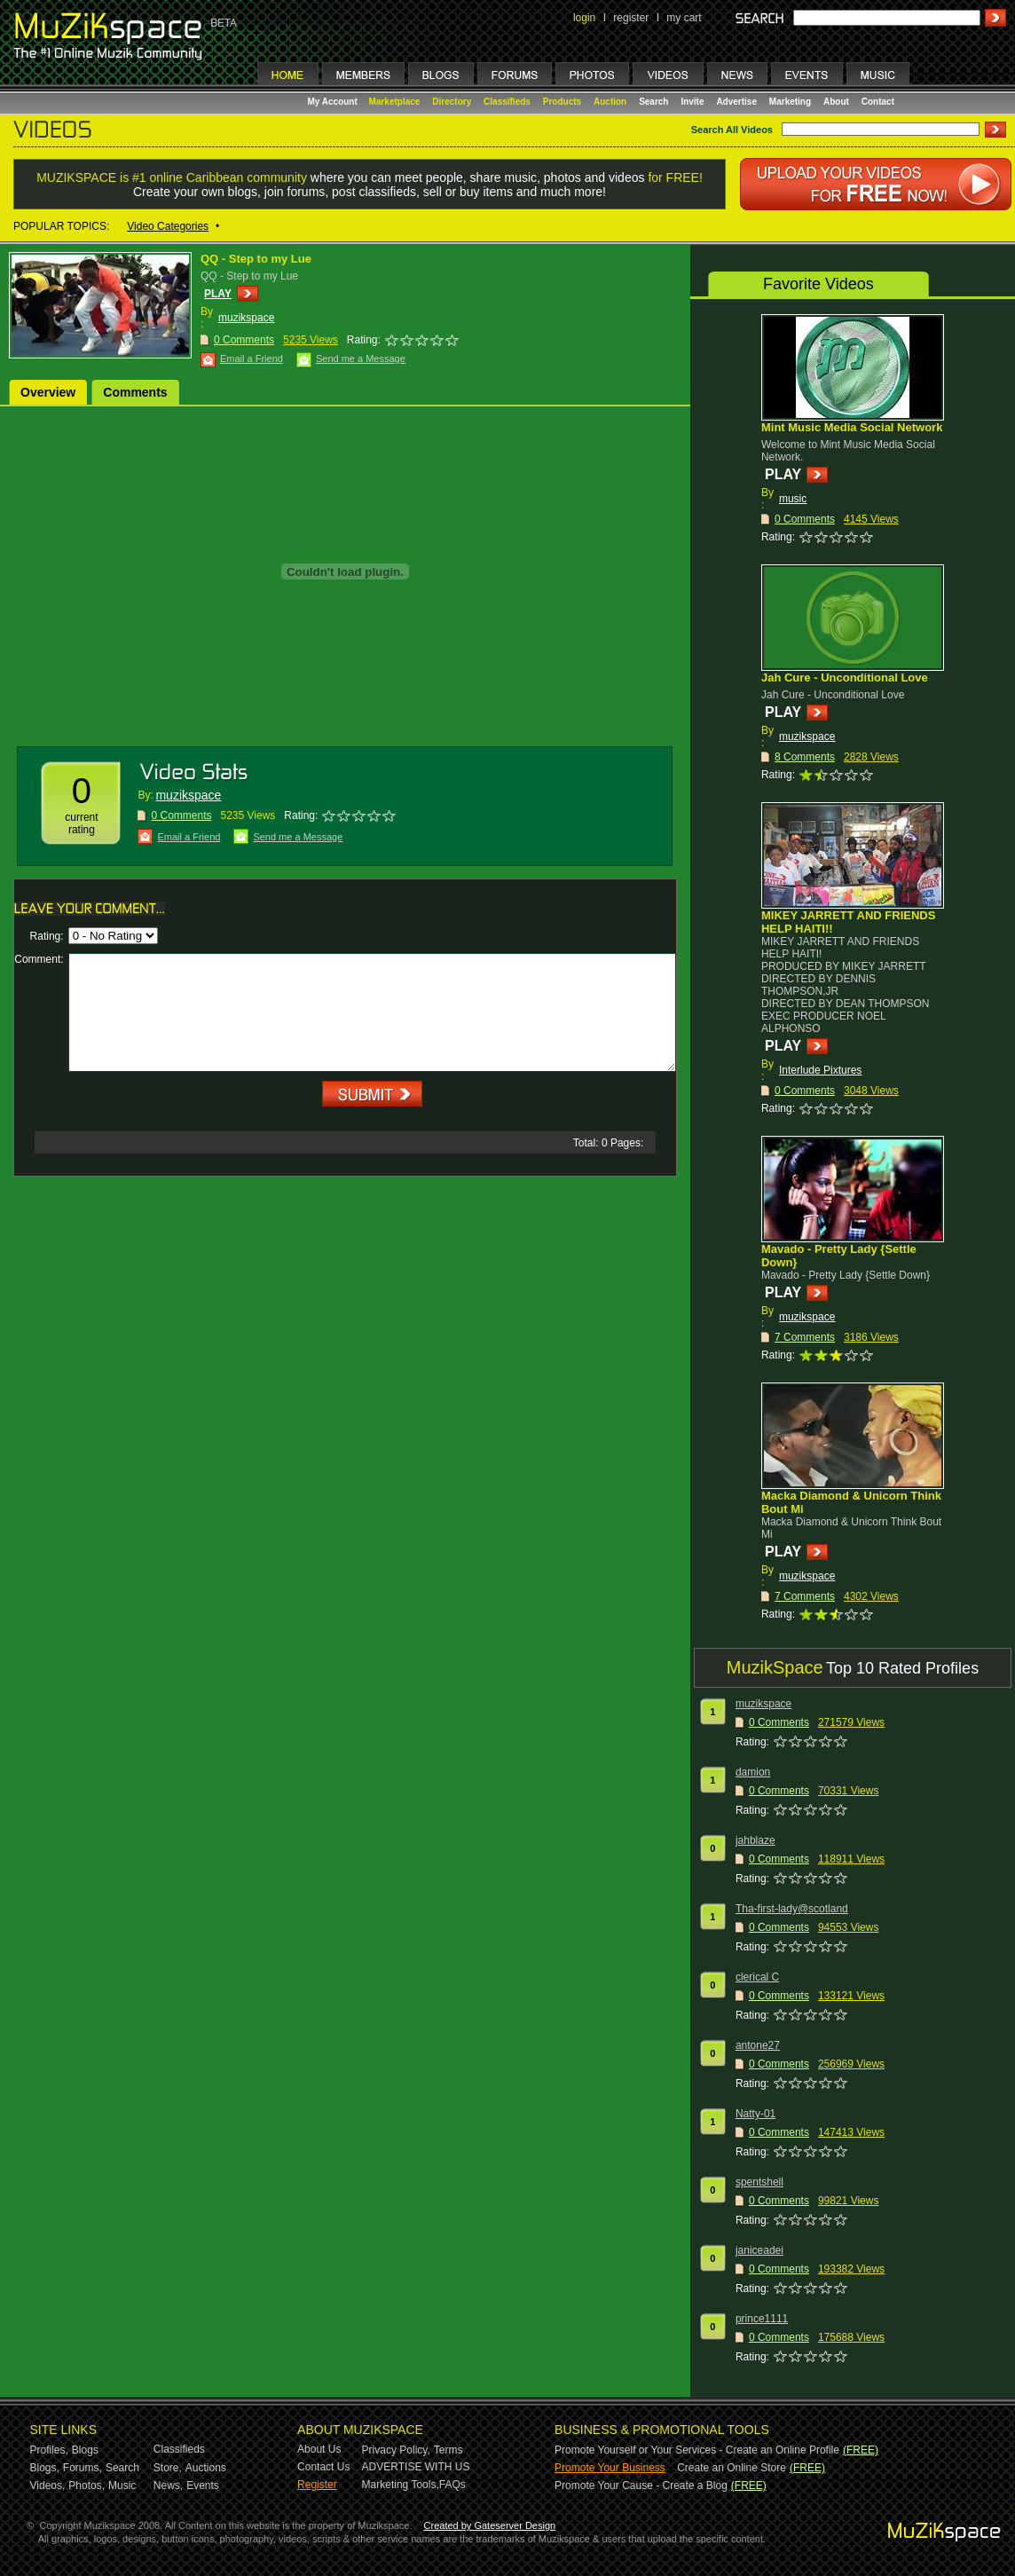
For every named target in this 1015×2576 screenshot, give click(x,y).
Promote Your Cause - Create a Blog (641, 2485)
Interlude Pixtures (820, 1070)
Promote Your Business (610, 2468)
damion (753, 1772)
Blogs (85, 2450)
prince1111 (762, 2318)
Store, (167, 2468)
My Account (334, 101)
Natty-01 (755, 2113)
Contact (878, 101)
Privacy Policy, (396, 2450)
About (836, 101)
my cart (683, 18)
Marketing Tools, (400, 2484)
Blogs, (44, 2468)
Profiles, (49, 2450)
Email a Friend (251, 358)
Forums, (82, 2468)
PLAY (218, 294)
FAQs (452, 2484)
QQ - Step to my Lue (256, 258)
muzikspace (246, 317)
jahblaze (755, 1840)
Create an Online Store (731, 2468)
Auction (610, 101)
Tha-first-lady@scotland (792, 1908)
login (584, 18)
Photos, (86, 2485)
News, (168, 2485)
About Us (319, 2449)
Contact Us (323, 2467)
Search (653, 101)
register (631, 18)
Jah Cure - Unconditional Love (844, 677)
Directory (451, 101)
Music (122, 2485)
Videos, (48, 2485)
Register (317, 2484)
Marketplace (395, 101)
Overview (47, 392)
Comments (135, 392)
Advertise (736, 101)
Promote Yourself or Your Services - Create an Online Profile (697, 2450)
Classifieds (507, 101)
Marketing (790, 101)
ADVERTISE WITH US (416, 2467)
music (792, 498)
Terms (448, 2450)
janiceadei (759, 2250)
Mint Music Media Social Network (851, 427)
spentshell (759, 2182)
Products (562, 101)
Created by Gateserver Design (490, 2525)
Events (202, 2485)
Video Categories (168, 226)
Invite (692, 101)
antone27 (758, 2045)
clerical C (757, 1977)
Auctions (205, 2468)
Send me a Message (360, 358)
